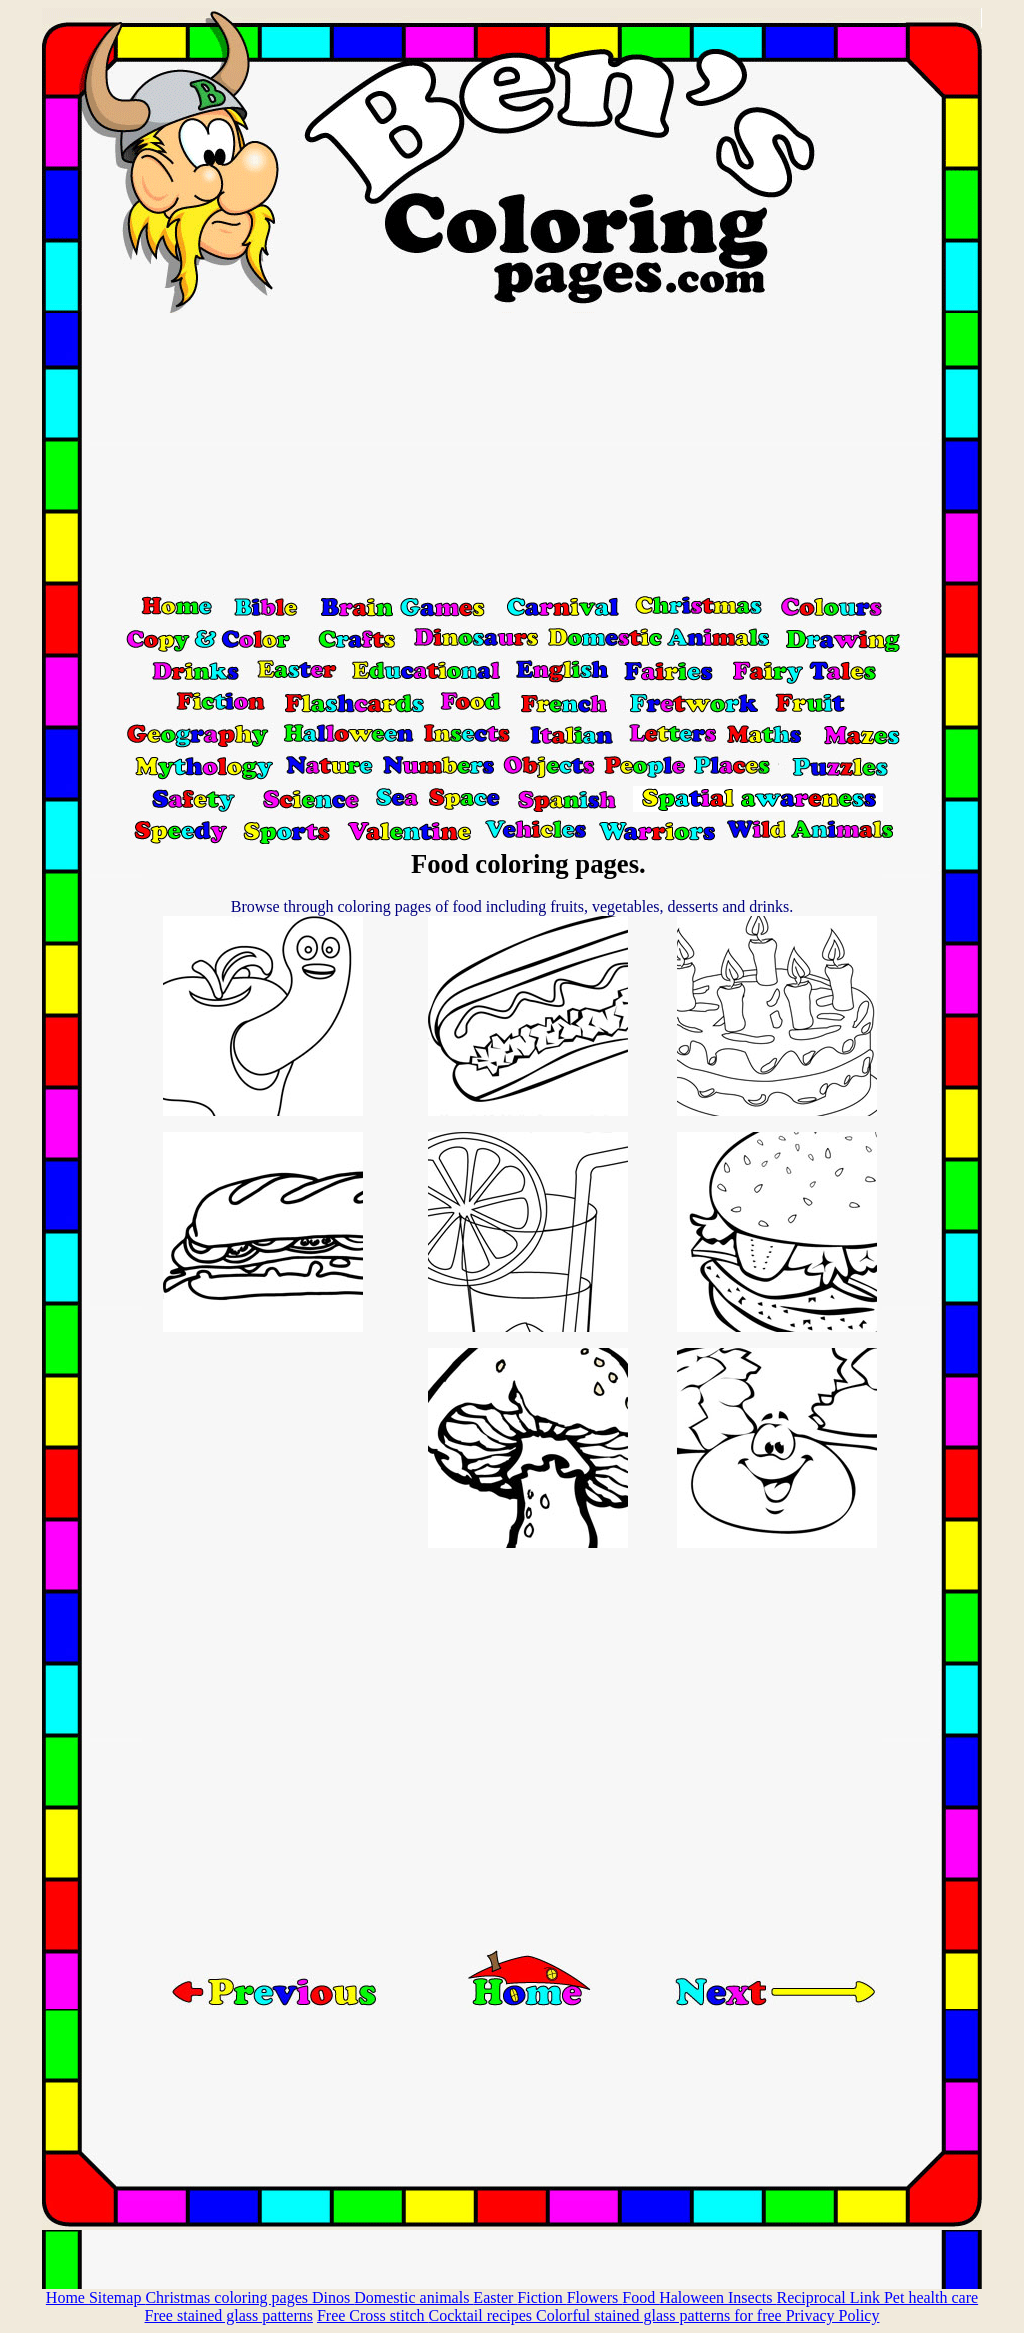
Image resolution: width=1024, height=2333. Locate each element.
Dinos (333, 2297)
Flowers (595, 2297)
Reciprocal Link (830, 2297)
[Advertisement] (512, 453)
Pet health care (931, 2297)
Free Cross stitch (373, 2315)
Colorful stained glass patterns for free (661, 2315)
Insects (752, 2297)
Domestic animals (413, 2297)
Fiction (541, 2297)
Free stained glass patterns (229, 2315)
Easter (495, 2297)
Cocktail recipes (482, 2315)
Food (640, 2297)
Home (67, 2297)
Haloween (693, 2297)
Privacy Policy (833, 2315)
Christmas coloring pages (228, 2297)
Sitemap (117, 2297)
